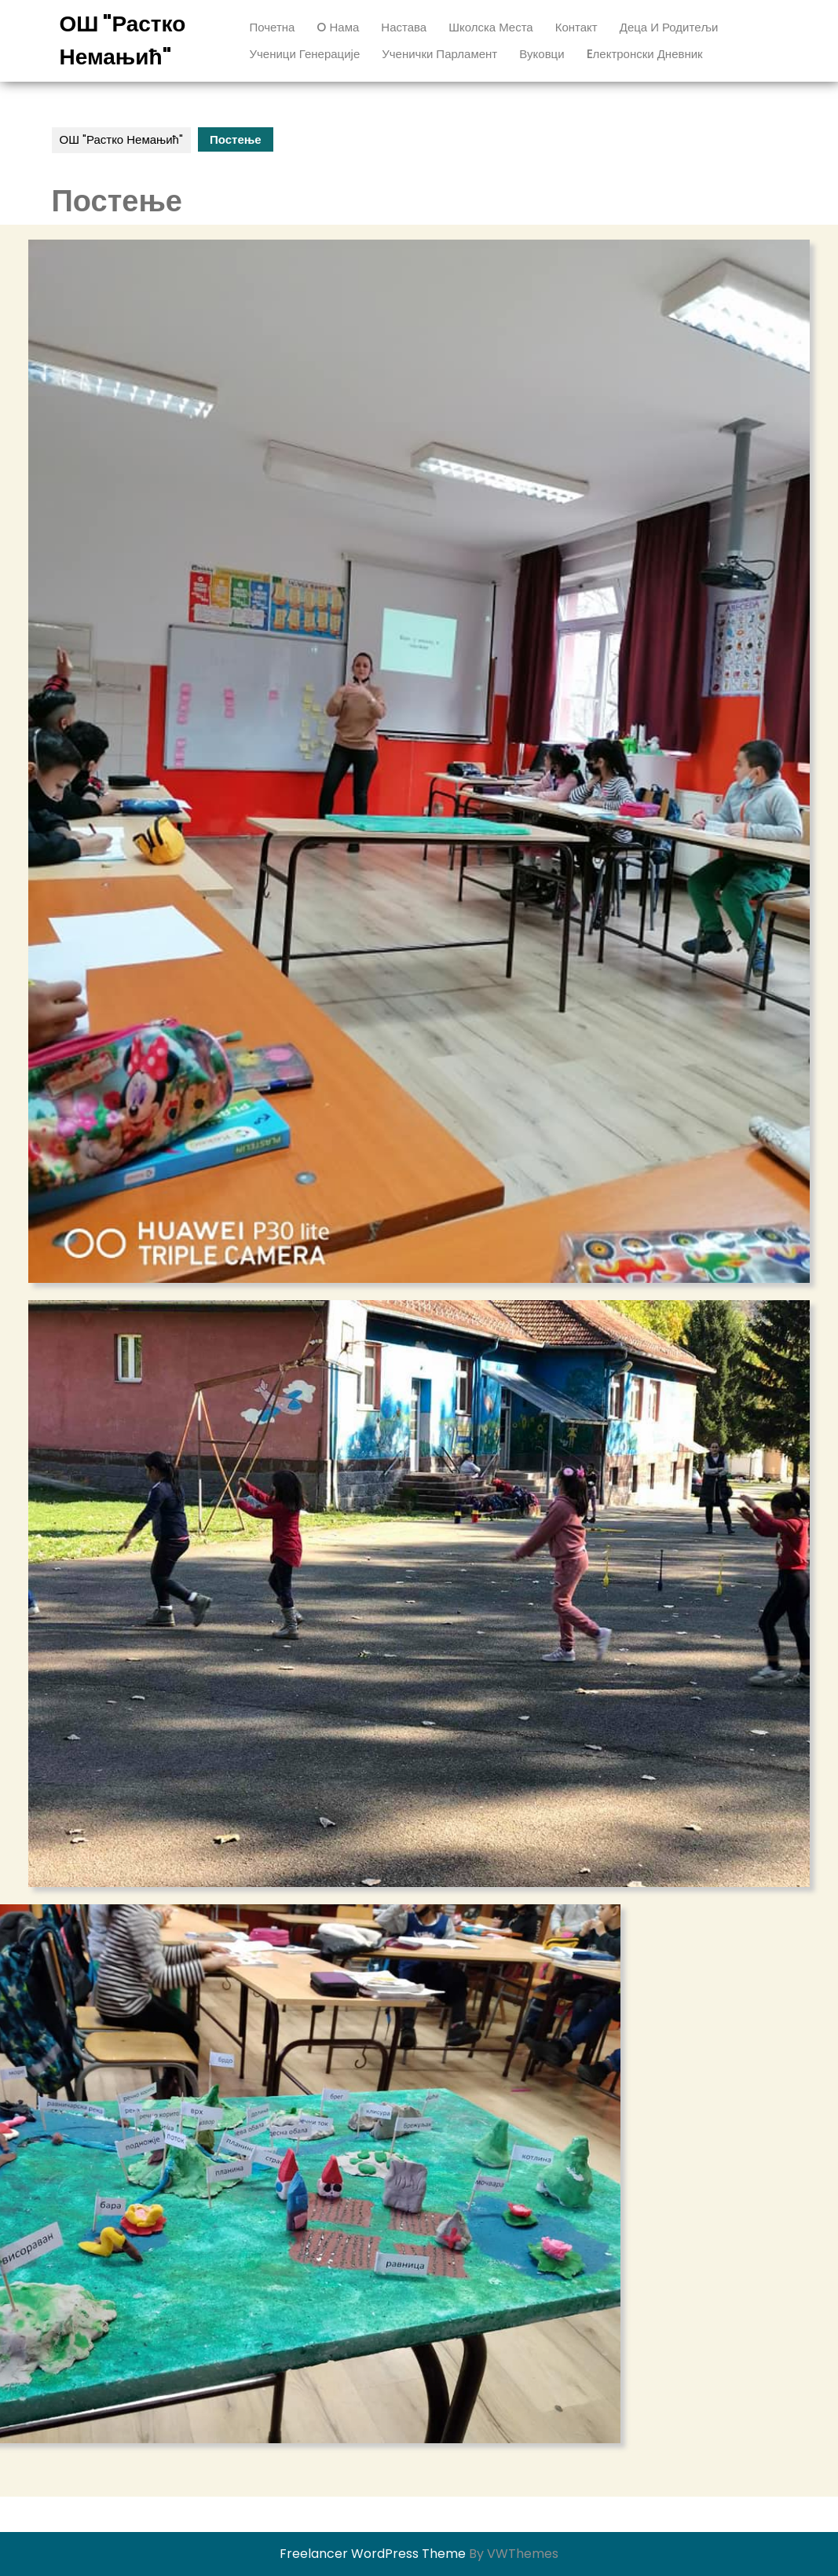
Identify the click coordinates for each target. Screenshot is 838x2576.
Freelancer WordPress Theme (373, 2554)
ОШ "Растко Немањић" (121, 139)
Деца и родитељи (669, 27)
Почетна (272, 27)
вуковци (541, 54)
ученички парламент (439, 54)
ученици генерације (305, 54)
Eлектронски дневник (645, 54)
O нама (338, 27)
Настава (403, 27)
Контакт (576, 27)
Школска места (490, 27)
